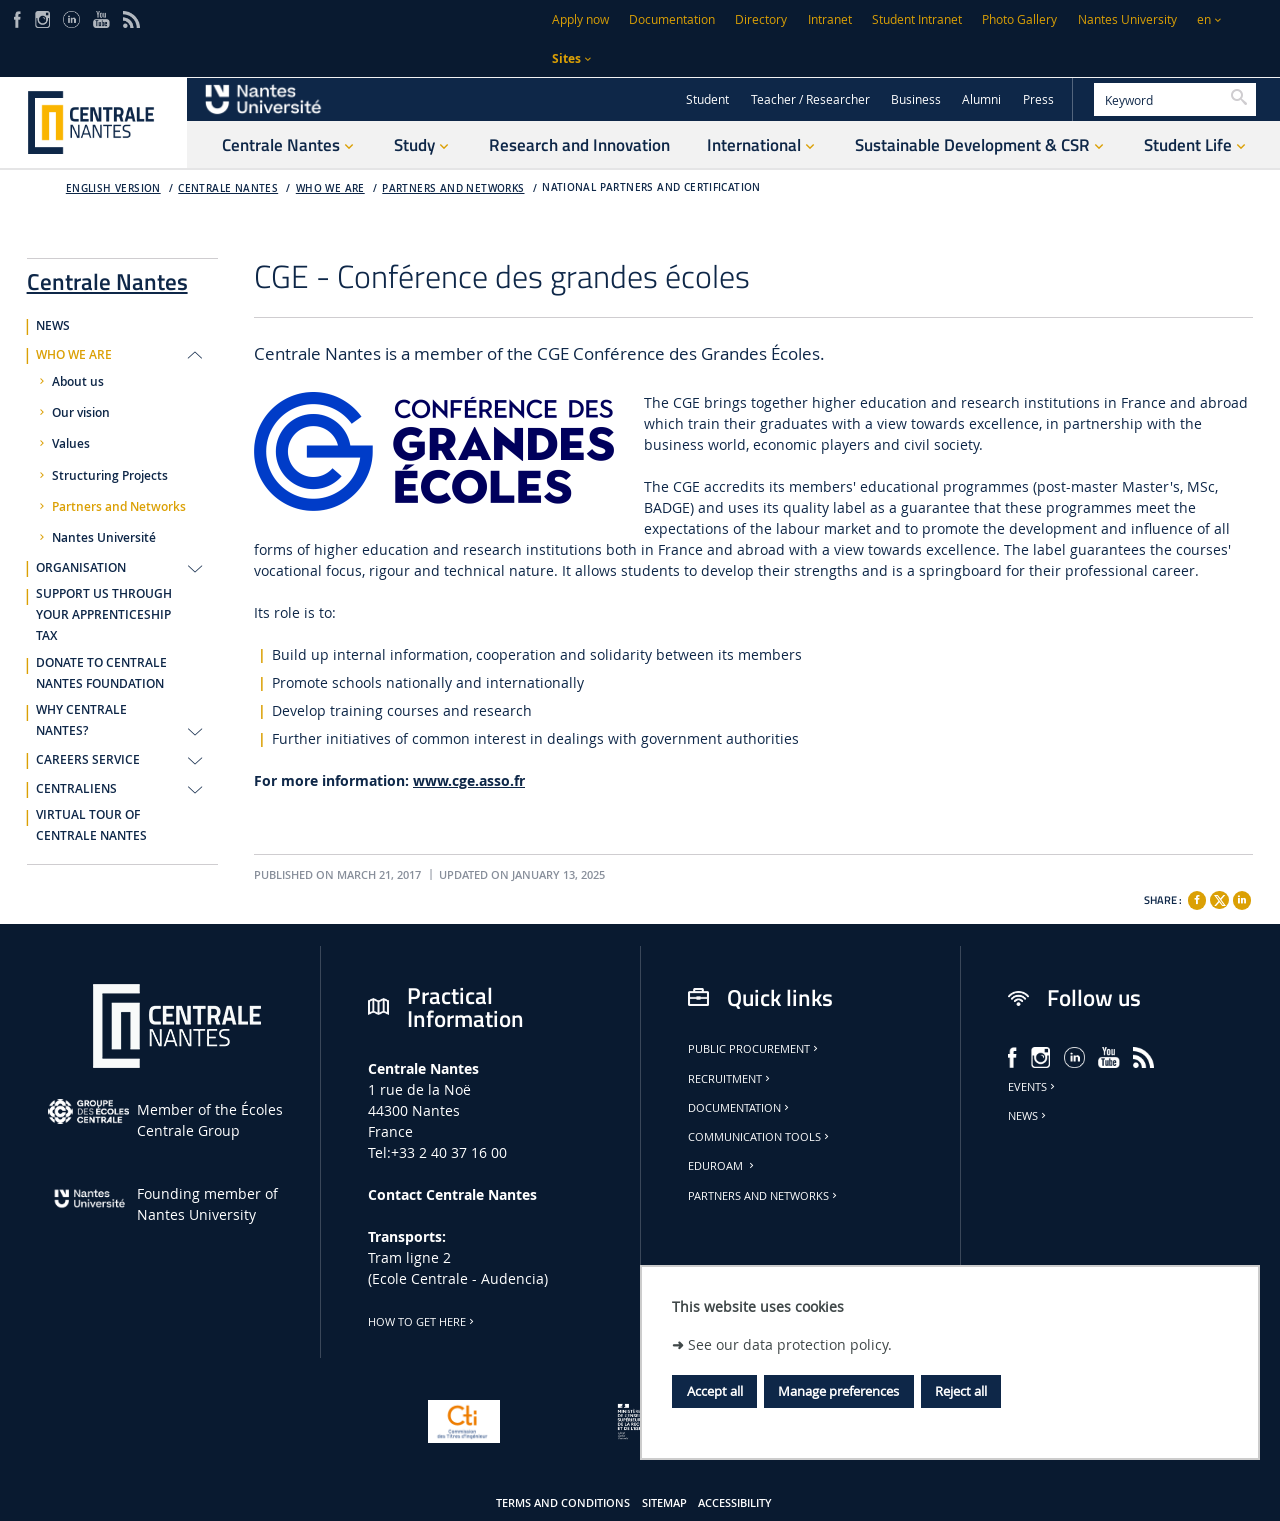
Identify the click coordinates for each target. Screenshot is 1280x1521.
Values (71, 444)
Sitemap (664, 1503)
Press (1038, 99)
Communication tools (760, 1137)
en (1204, 19)
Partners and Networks (453, 188)
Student (707, 99)
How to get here (422, 1322)
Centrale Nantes (228, 188)
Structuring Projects (110, 476)
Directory (761, 19)
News (1028, 1116)
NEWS (53, 326)
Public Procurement (754, 1049)
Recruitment (730, 1079)
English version (113, 188)
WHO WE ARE (330, 188)
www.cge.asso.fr (469, 780)
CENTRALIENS (76, 789)
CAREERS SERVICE (88, 760)
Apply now (580, 19)
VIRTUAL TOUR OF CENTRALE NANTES (91, 825)
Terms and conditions (563, 1503)
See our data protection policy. (790, 1344)
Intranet (830, 19)
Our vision (81, 413)
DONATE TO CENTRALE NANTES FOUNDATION (101, 673)
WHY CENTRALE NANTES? (81, 720)
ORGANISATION (81, 568)
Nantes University (1127, 19)
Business (916, 99)
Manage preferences (838, 1391)
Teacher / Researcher (810, 99)
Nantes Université (104, 538)
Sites (566, 58)
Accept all (715, 1391)
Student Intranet (917, 19)
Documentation (672, 19)
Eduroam (722, 1166)
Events (1033, 1087)
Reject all (961, 1391)
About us (78, 382)
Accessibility (735, 1503)
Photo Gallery (1019, 19)
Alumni (981, 99)
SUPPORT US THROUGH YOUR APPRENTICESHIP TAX (104, 615)
